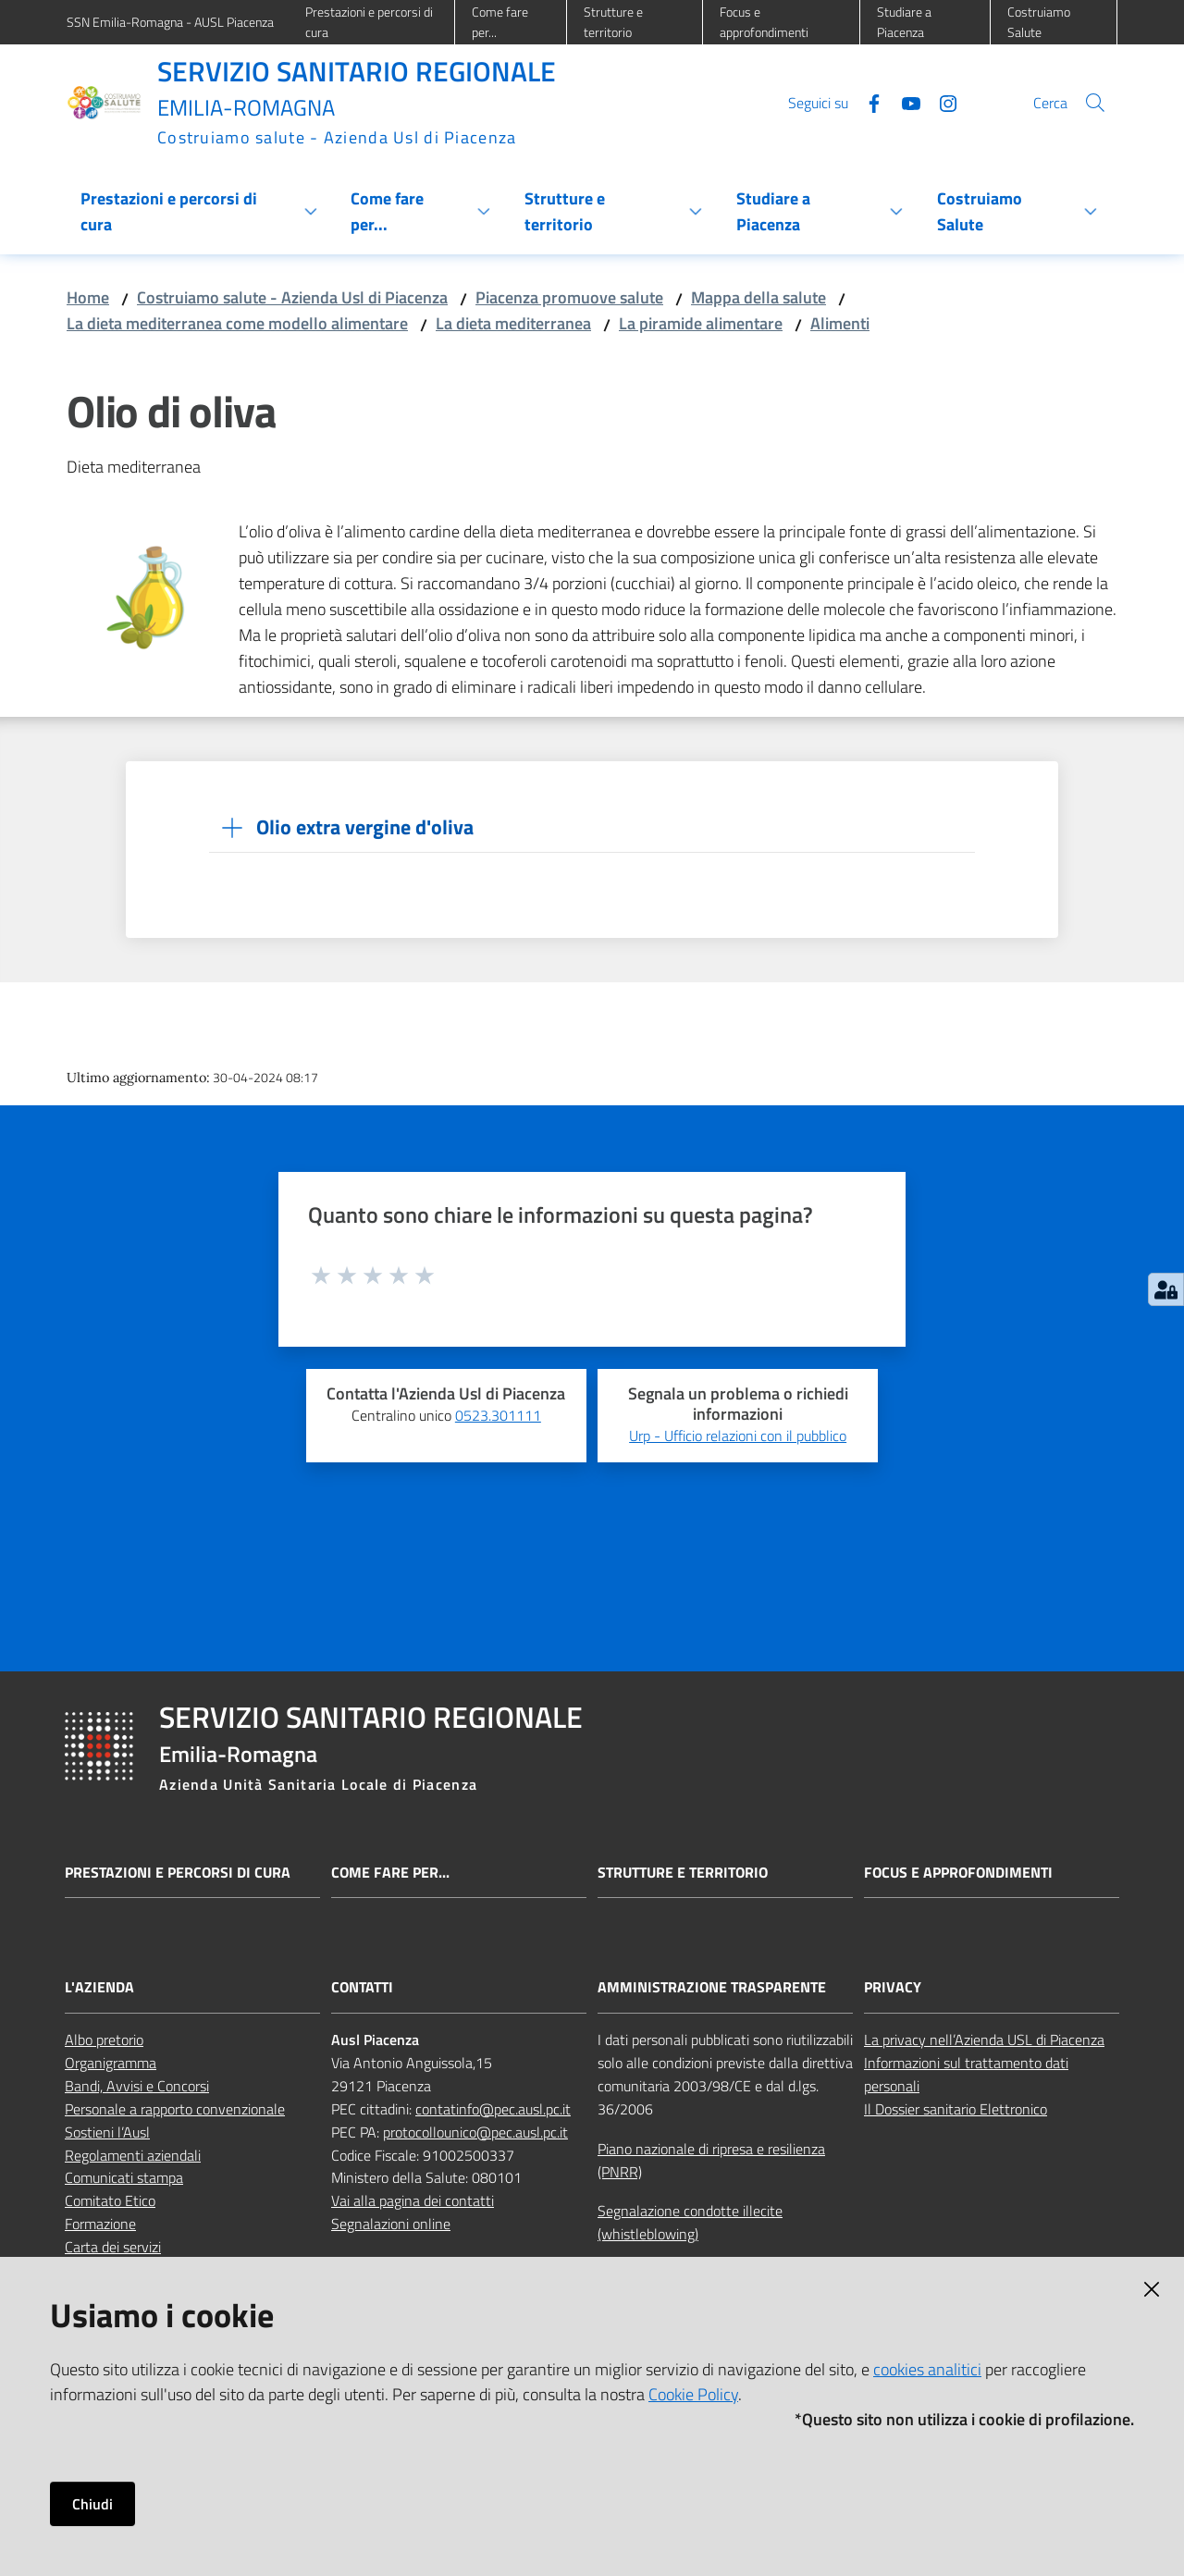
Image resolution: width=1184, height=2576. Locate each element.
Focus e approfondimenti (958, 1872)
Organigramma (110, 2063)
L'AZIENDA (99, 1987)
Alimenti (840, 323)
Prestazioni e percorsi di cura (177, 1872)
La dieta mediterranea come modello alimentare (237, 323)
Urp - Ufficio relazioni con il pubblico (737, 1435)
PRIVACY (892, 1987)
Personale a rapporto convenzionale (175, 2109)
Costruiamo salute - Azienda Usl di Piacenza (292, 297)
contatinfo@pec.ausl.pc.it (493, 2109)
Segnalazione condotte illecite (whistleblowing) (690, 2222)
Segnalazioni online (390, 2223)
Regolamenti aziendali (133, 2155)
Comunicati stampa (124, 2177)
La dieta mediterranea (513, 323)
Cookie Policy (693, 2394)
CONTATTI (362, 1987)
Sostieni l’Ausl (107, 2132)
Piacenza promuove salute (569, 297)
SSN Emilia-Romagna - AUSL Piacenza (170, 21)
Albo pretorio (104, 2039)
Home (88, 297)
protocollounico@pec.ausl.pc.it (475, 2132)
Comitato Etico (110, 2200)
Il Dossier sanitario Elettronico (955, 2109)
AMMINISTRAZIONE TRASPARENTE (712, 1987)
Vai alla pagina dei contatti (412, 2200)
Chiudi (92, 2504)
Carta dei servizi (113, 2247)
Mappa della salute (758, 297)
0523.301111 (498, 1415)
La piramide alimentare (701, 323)
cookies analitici (927, 2369)
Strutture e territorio (683, 1872)
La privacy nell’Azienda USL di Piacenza (984, 2039)
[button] (1095, 102)
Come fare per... (390, 1872)
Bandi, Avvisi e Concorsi (137, 2086)
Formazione (100, 2223)
